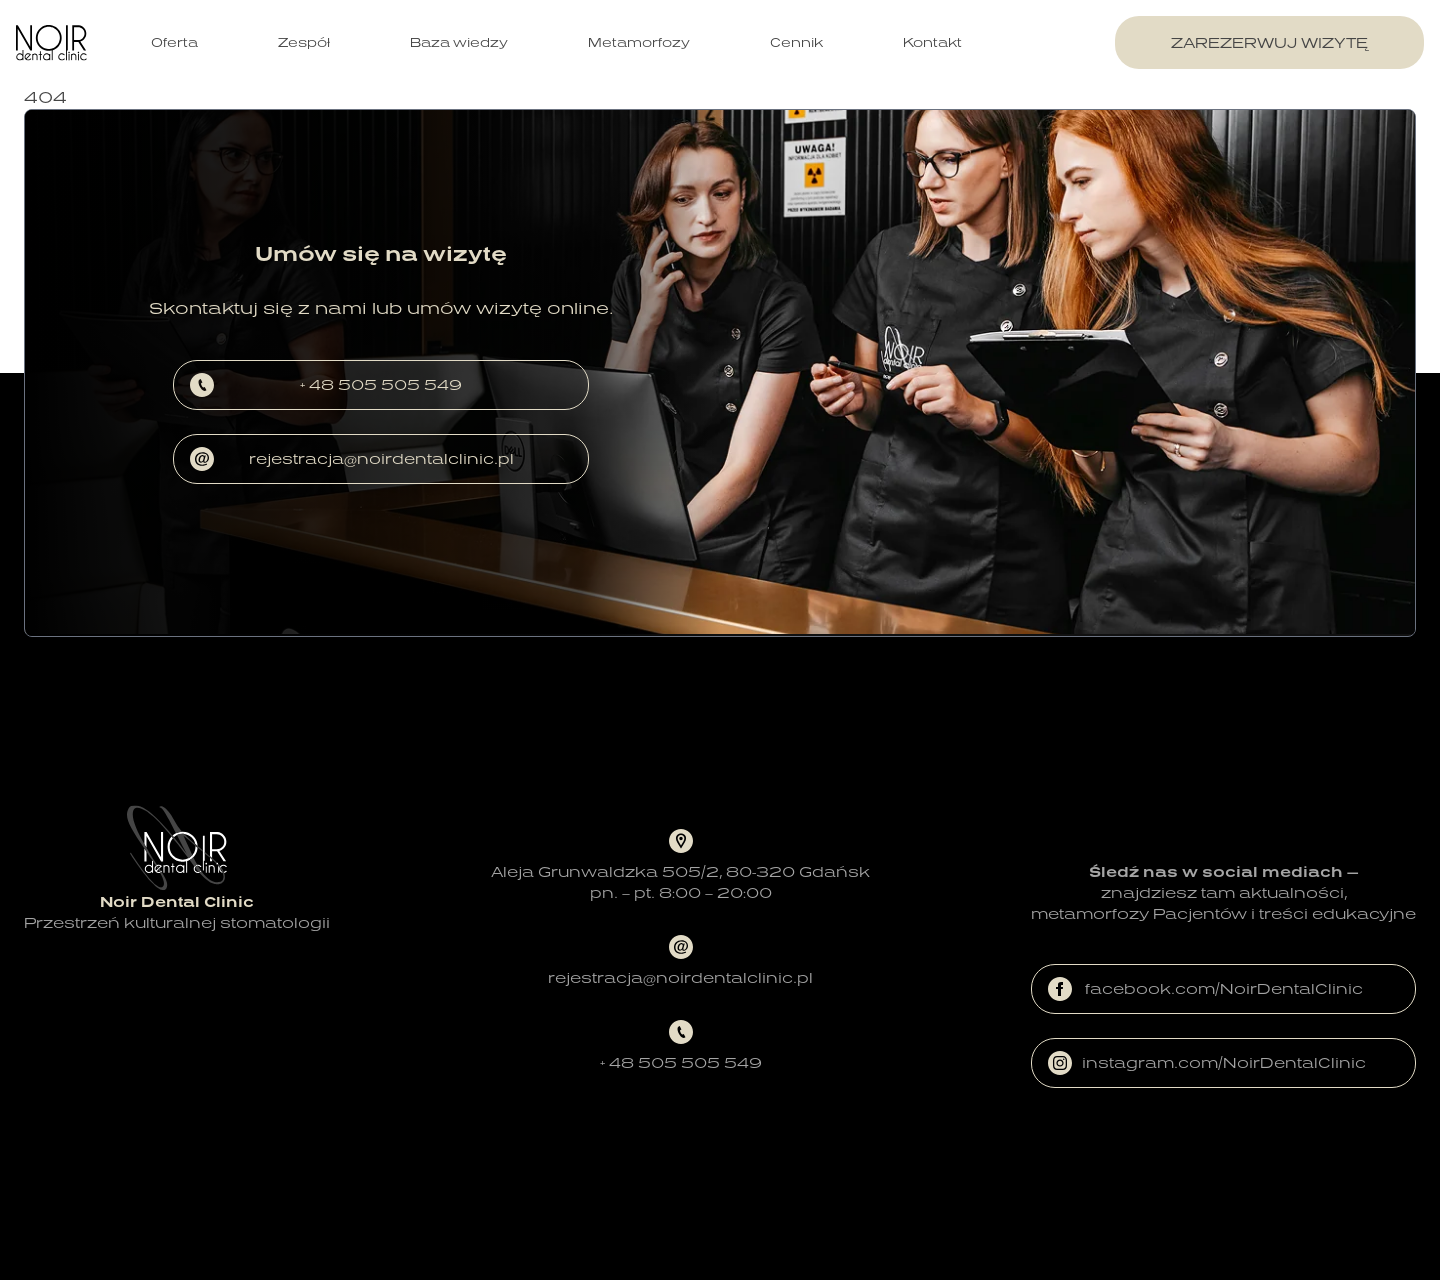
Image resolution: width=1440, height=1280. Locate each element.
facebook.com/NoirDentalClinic (1205, 989)
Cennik (796, 42)
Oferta (174, 42)
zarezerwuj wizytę (1269, 42)
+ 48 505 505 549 (326, 385)
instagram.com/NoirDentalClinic (1207, 1063)
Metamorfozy (639, 42)
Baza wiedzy (459, 42)
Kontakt (932, 42)
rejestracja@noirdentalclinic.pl (352, 459)
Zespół (304, 42)
